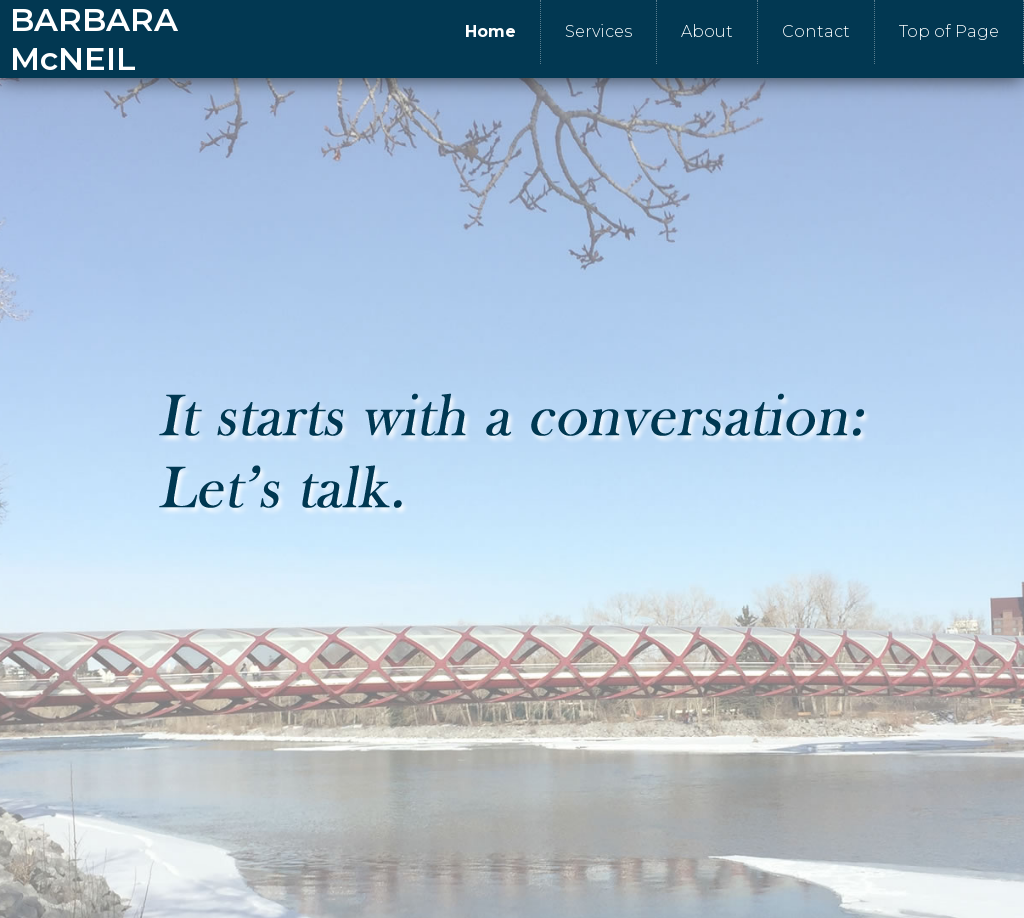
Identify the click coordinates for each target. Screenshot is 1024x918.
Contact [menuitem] (816, 31)
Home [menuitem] (490, 31)
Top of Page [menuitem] (949, 31)
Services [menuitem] (598, 31)
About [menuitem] (707, 31)
